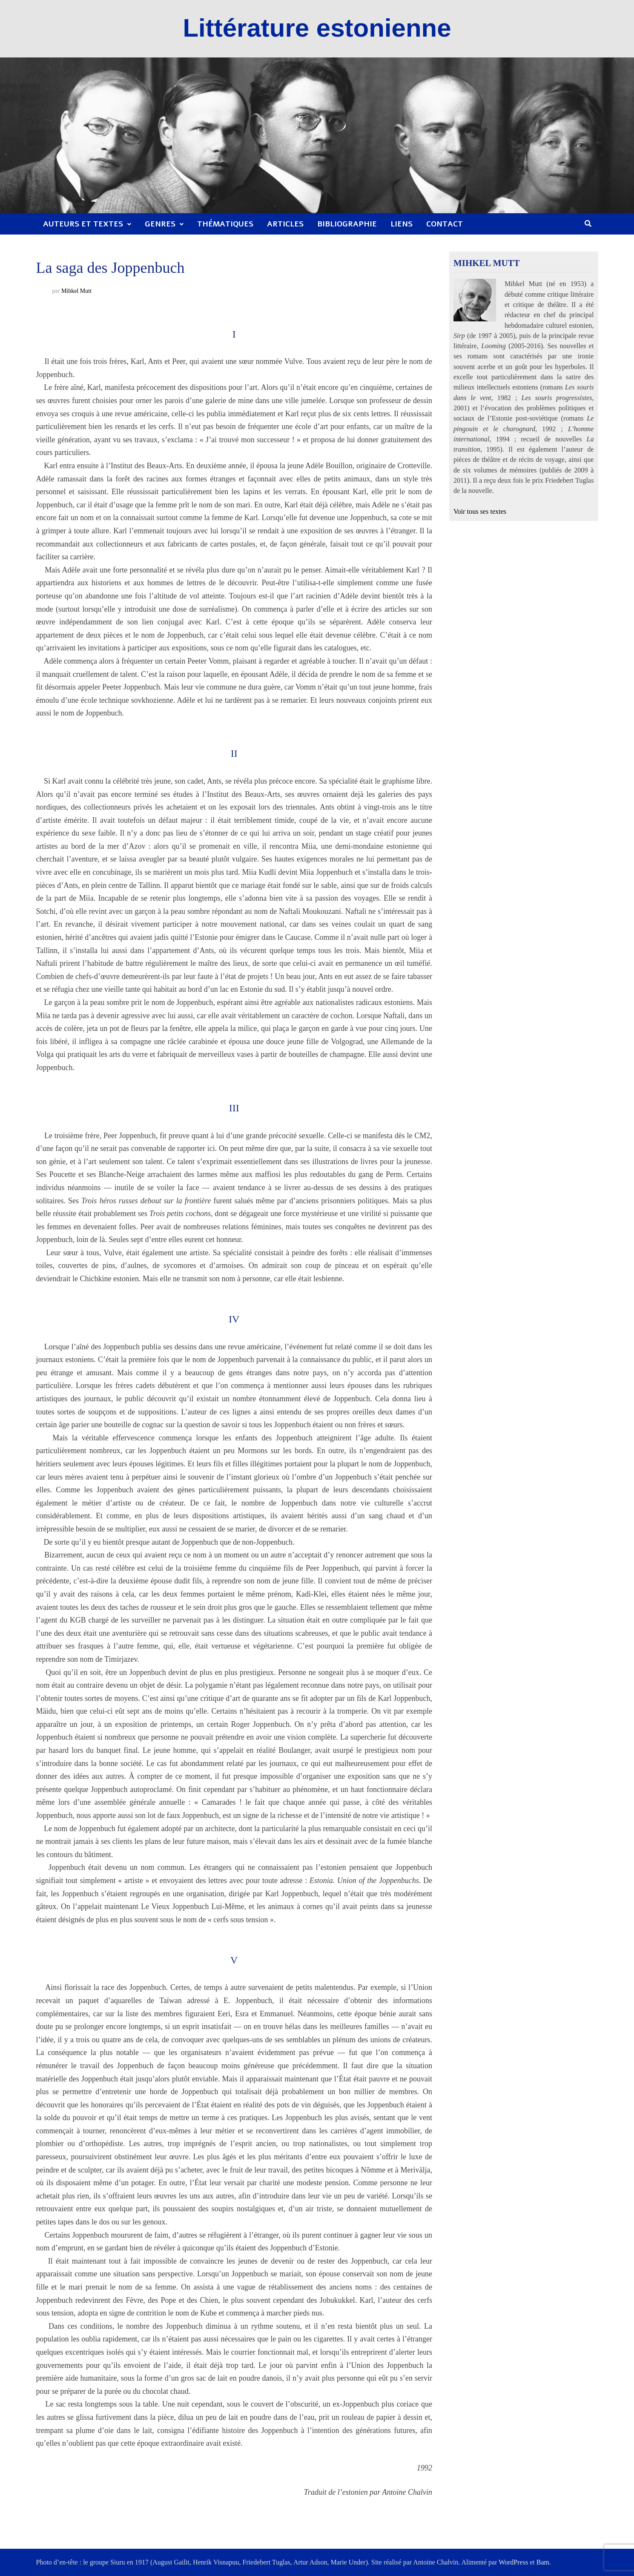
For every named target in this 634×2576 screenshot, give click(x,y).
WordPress (513, 2562)
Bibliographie (347, 224)
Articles (285, 224)
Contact (444, 224)
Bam (542, 2562)
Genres (160, 224)
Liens (401, 224)
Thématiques (225, 224)
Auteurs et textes (83, 224)
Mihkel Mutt (76, 291)
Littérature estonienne (317, 28)
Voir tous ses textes (479, 511)
